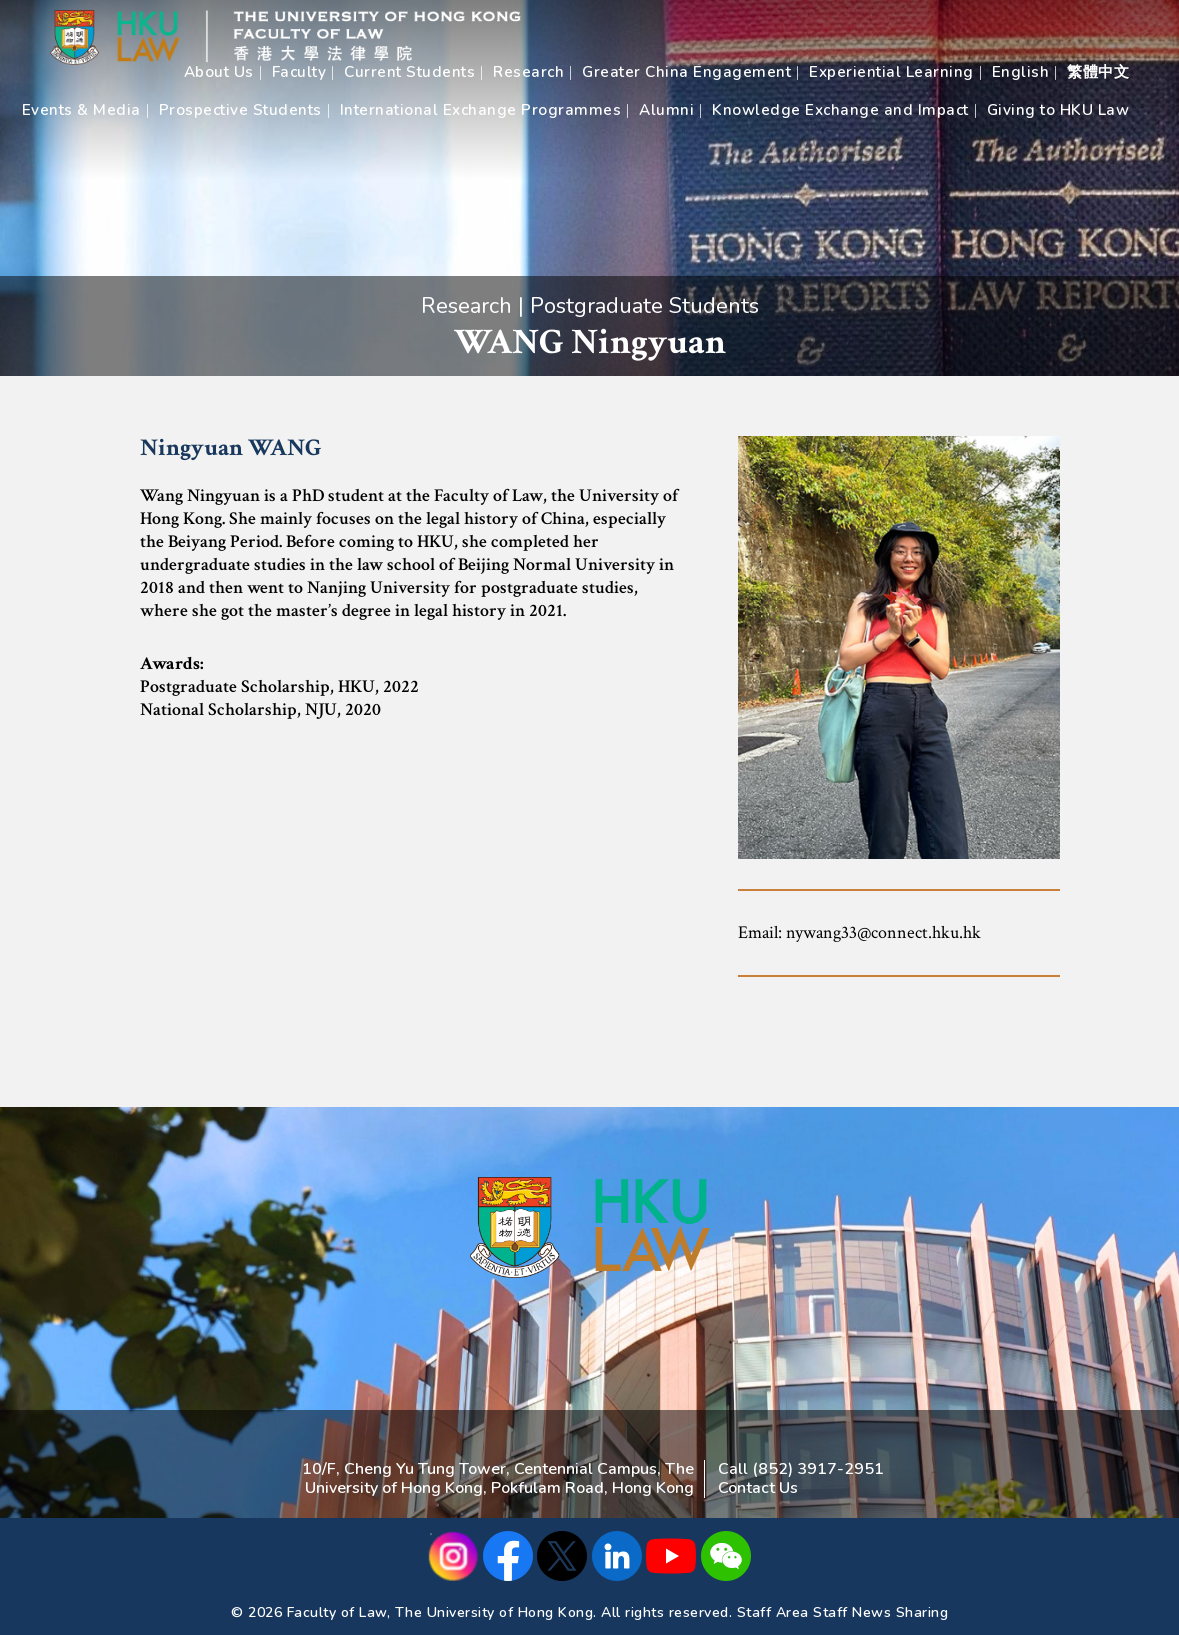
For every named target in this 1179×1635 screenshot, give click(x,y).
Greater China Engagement (686, 72)
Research (528, 72)
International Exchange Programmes (481, 110)
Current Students (409, 72)
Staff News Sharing (880, 1612)
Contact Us (758, 1488)
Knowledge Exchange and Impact (840, 110)
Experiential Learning (891, 72)
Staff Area (773, 1612)
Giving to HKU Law (1058, 110)
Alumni (666, 110)
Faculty (299, 72)
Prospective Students (240, 110)
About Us (219, 72)
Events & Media (81, 110)
